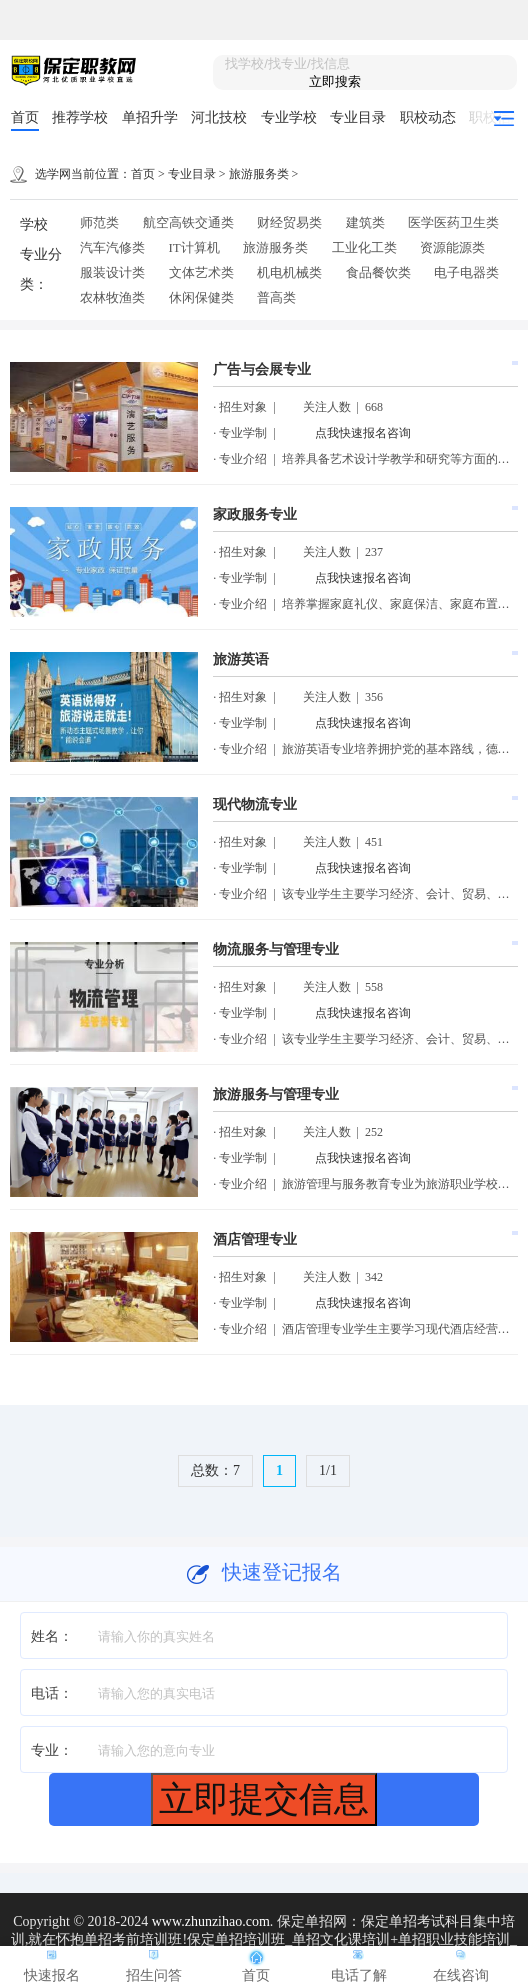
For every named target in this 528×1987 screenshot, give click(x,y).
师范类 (99, 222)
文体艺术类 (201, 272)
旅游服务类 (259, 174)
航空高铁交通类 (188, 222)
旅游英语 (241, 659)
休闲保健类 (201, 297)
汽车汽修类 (112, 247)
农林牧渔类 (112, 297)
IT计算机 (194, 247)
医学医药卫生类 (453, 222)
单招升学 (150, 117)
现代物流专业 (255, 804)
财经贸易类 (289, 222)
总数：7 (215, 1470)
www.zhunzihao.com (211, 1921)
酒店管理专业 (255, 1239)
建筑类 (365, 222)
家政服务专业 (255, 514)
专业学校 (289, 117)
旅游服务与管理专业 (276, 1094)
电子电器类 (466, 272)
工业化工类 (364, 247)
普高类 (276, 297)
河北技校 (219, 117)
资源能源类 (452, 247)
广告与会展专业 (262, 369)
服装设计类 (112, 272)
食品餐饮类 (378, 272)
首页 (25, 117)
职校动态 (428, 117)
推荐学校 (80, 117)
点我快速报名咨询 (363, 433)
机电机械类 (289, 272)
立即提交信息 (264, 1798)
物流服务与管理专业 (276, 949)
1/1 (328, 1470)
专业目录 (358, 117)
